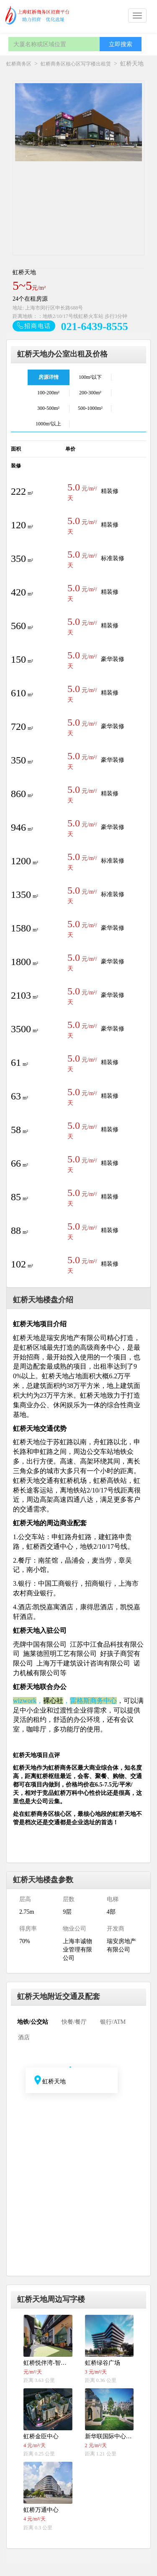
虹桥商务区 (18, 64)
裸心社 (53, 1700)
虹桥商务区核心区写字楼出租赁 (76, 64)
